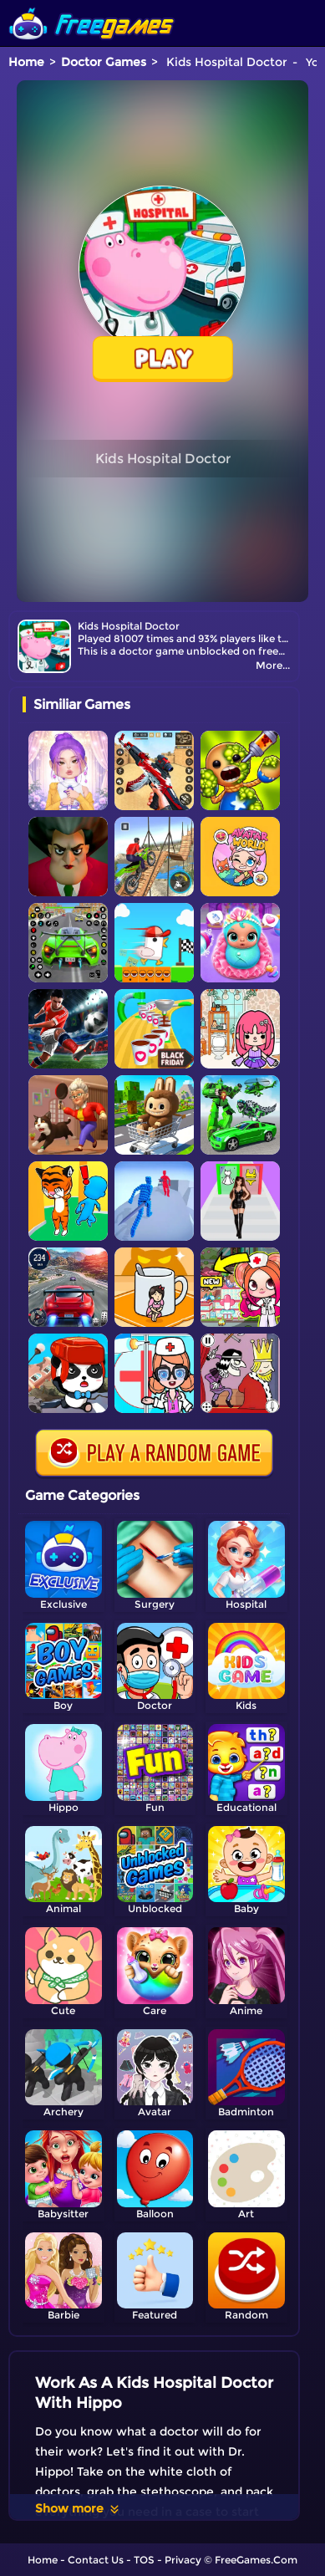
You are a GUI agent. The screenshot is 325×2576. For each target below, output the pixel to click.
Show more (78, 2508)
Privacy (183, 2559)
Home (26, 61)
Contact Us (96, 2559)
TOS (144, 2559)
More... (273, 665)
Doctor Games (103, 61)
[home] (92, 6)
